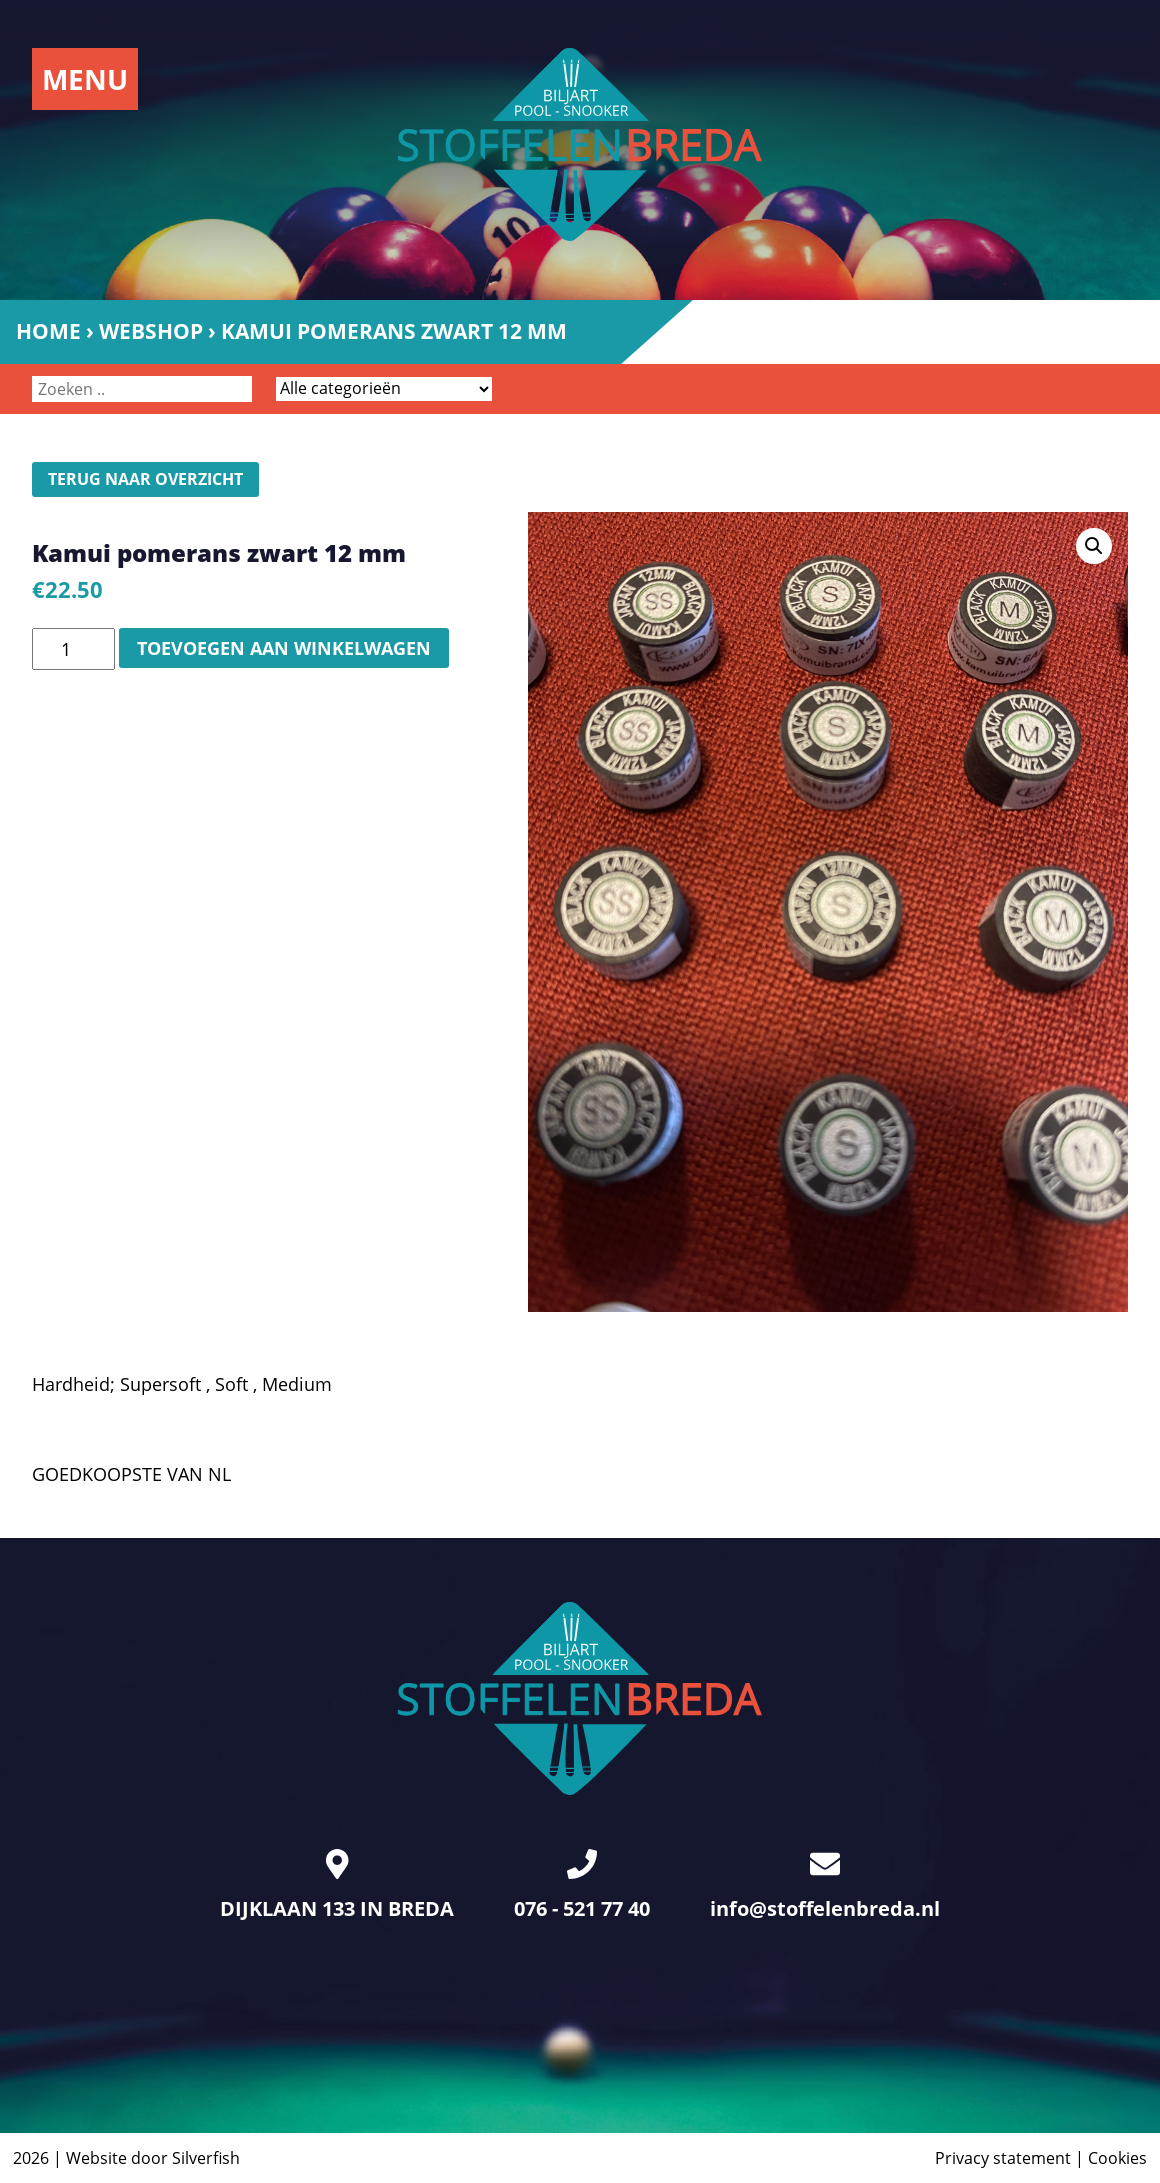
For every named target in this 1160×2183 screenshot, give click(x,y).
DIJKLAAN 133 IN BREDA (337, 1885)
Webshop (151, 331)
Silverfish (206, 2158)
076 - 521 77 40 (582, 1885)
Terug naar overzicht (145, 479)
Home (48, 331)
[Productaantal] (73, 649)
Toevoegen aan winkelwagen (284, 648)
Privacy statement (1003, 2158)
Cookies (1117, 2158)
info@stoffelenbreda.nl (825, 1885)
